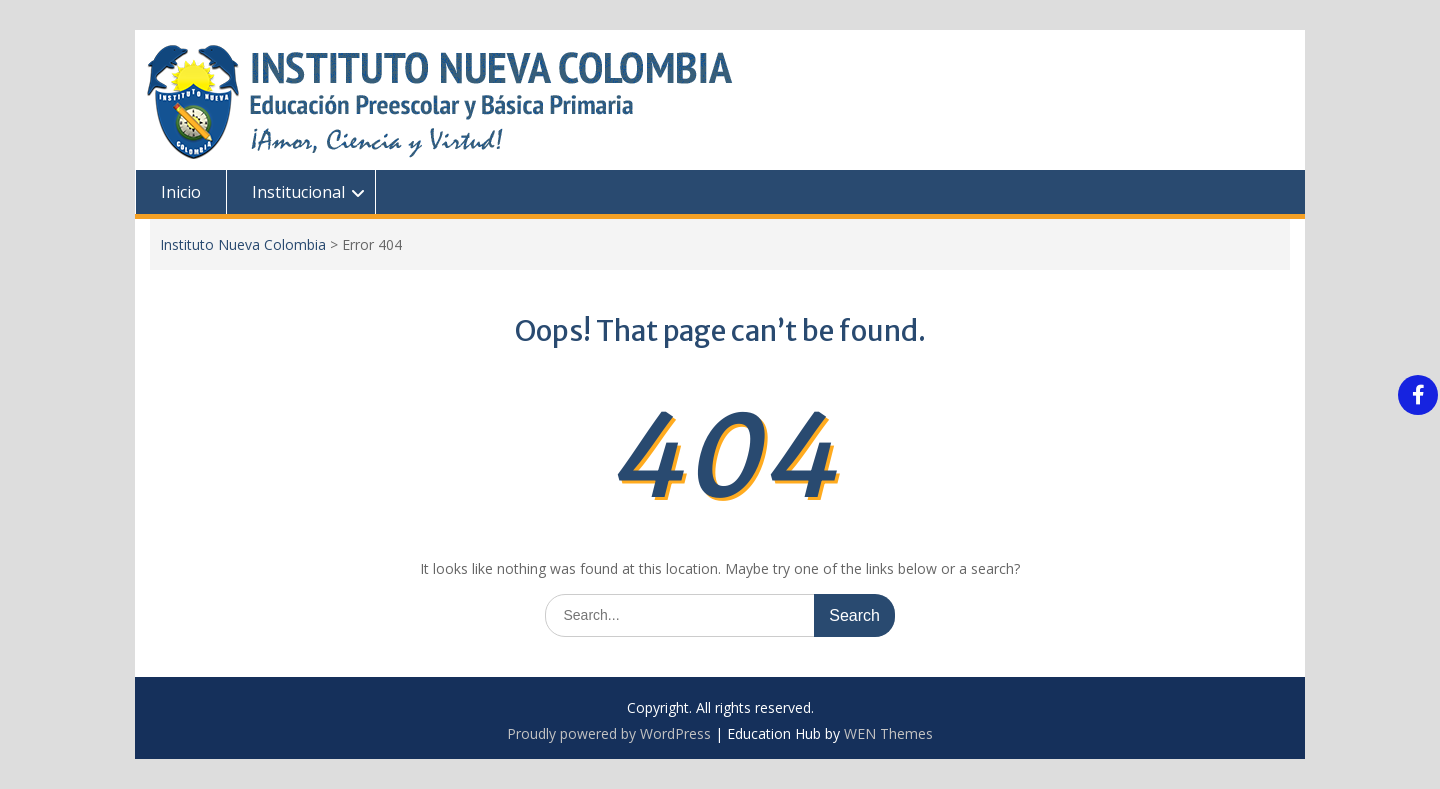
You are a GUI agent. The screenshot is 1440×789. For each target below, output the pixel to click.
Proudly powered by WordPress (609, 733)
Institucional (298, 192)
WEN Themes (888, 733)
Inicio (181, 192)
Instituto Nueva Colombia (243, 244)
